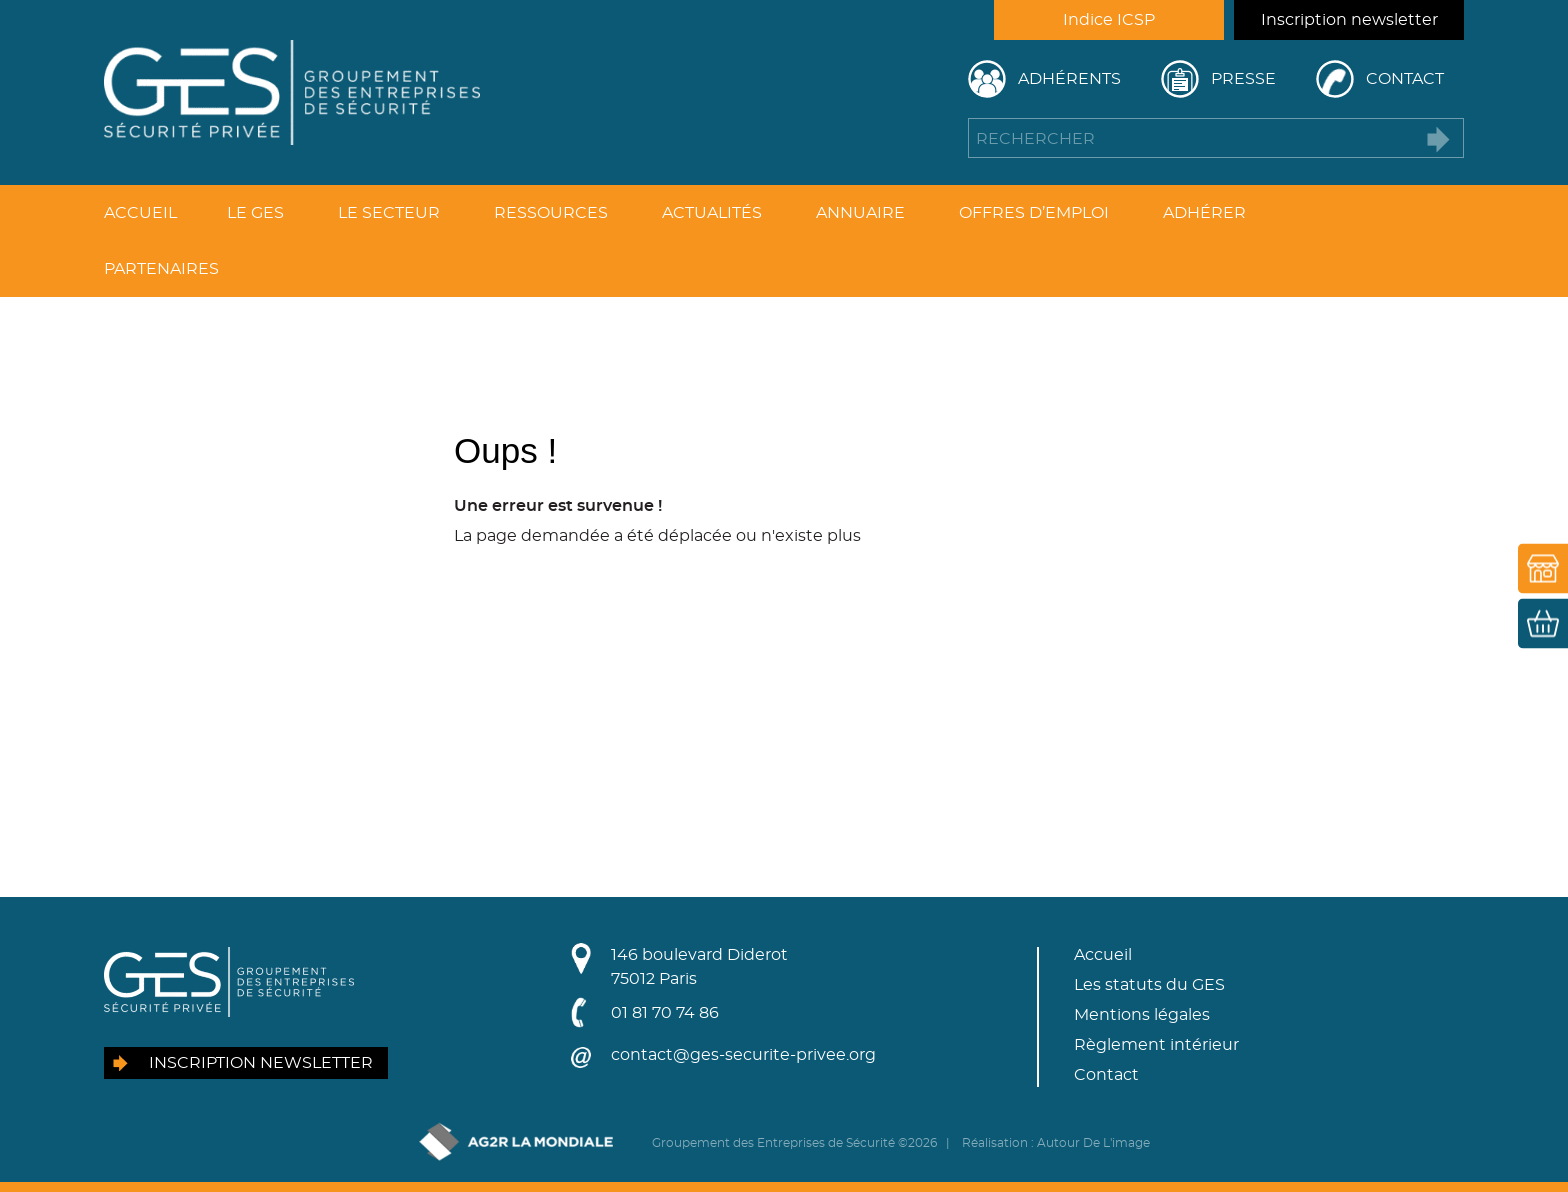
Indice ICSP (1109, 20)
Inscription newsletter (1349, 20)
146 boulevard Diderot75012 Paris (699, 967)
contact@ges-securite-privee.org (743, 1055)
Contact (1405, 79)
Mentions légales (1142, 1015)
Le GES (255, 213)
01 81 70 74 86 (665, 1013)
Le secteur (389, 213)
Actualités (712, 213)
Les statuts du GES (1149, 985)
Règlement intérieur (1156, 1045)
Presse (1243, 79)
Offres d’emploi (1034, 213)
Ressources (551, 213)
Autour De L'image (1093, 1143)
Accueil (140, 213)
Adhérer (1204, 213)
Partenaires (161, 269)
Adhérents (1069, 79)
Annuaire (860, 213)
